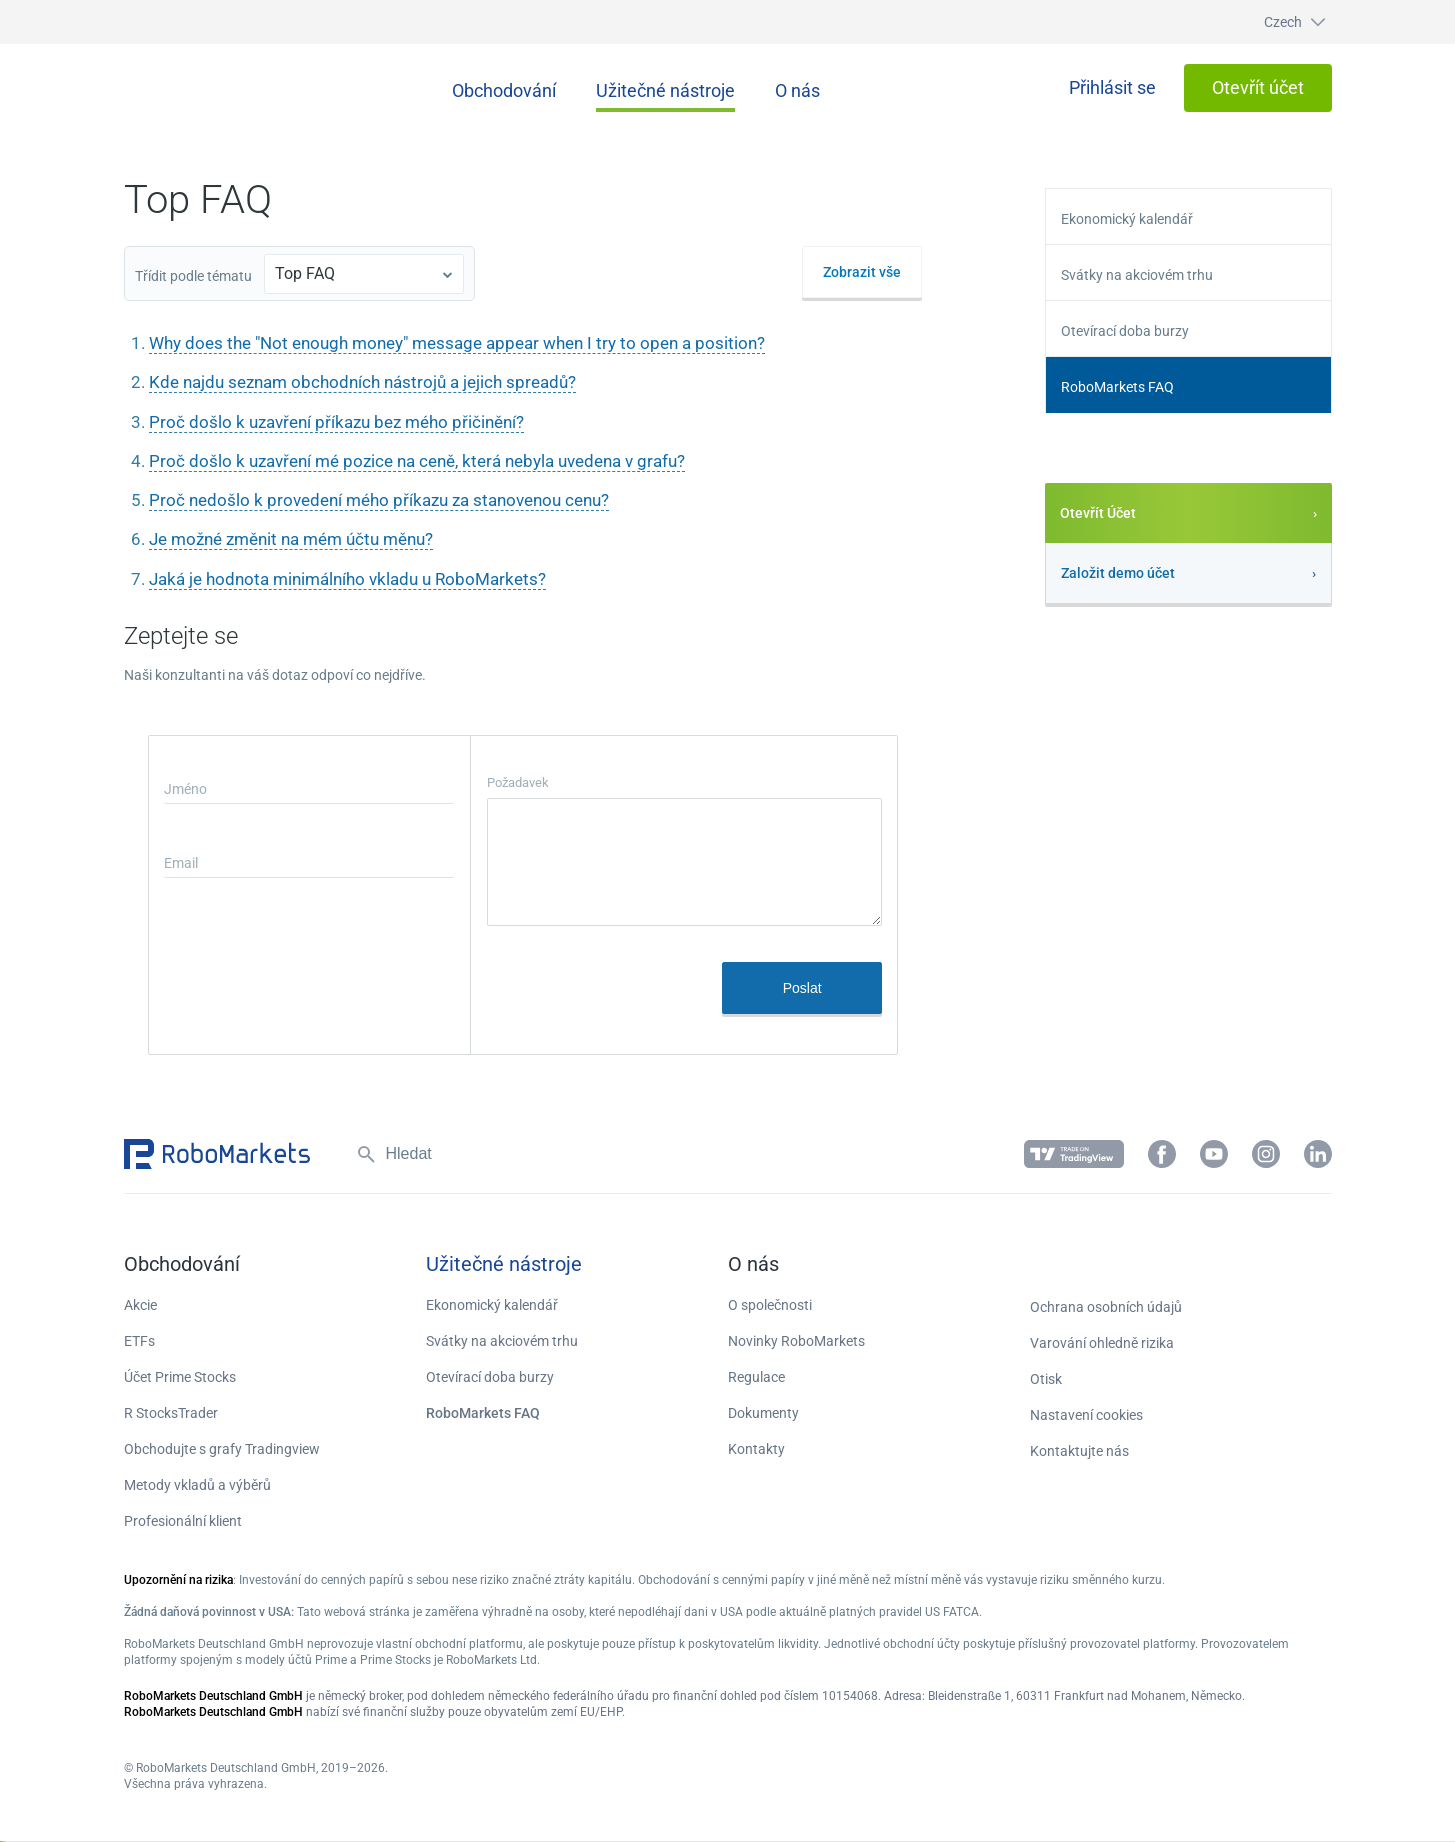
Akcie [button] (140, 1305)
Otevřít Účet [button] (1098, 513)
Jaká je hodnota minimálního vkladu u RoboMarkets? (347, 579)
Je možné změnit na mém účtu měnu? (291, 539)
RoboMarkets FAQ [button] (1117, 387)
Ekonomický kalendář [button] (1127, 219)
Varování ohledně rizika (1102, 1343)
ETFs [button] (139, 1341)
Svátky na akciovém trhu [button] (1137, 275)
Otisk (1046, 1379)
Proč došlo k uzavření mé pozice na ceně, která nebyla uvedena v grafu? (417, 461)
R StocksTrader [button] (171, 1413)
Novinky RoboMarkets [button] (796, 1341)
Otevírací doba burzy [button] (1125, 331)
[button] (1276, 22)
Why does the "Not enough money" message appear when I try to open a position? (457, 343)
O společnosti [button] (770, 1305)
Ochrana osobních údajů (1106, 1307)
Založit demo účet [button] (1118, 573)
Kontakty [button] (756, 1449)
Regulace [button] (756, 1377)
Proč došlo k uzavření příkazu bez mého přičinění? (336, 422)
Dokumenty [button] (763, 1413)
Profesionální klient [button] (183, 1521)
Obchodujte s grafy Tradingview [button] (222, 1449)
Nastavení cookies (1086, 1415)
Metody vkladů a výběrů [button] (197, 1485)
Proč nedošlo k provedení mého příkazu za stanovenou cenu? (379, 500)
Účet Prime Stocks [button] (180, 1377)
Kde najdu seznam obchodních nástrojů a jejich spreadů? (362, 382)
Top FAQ (305, 273)
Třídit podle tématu (193, 276)
